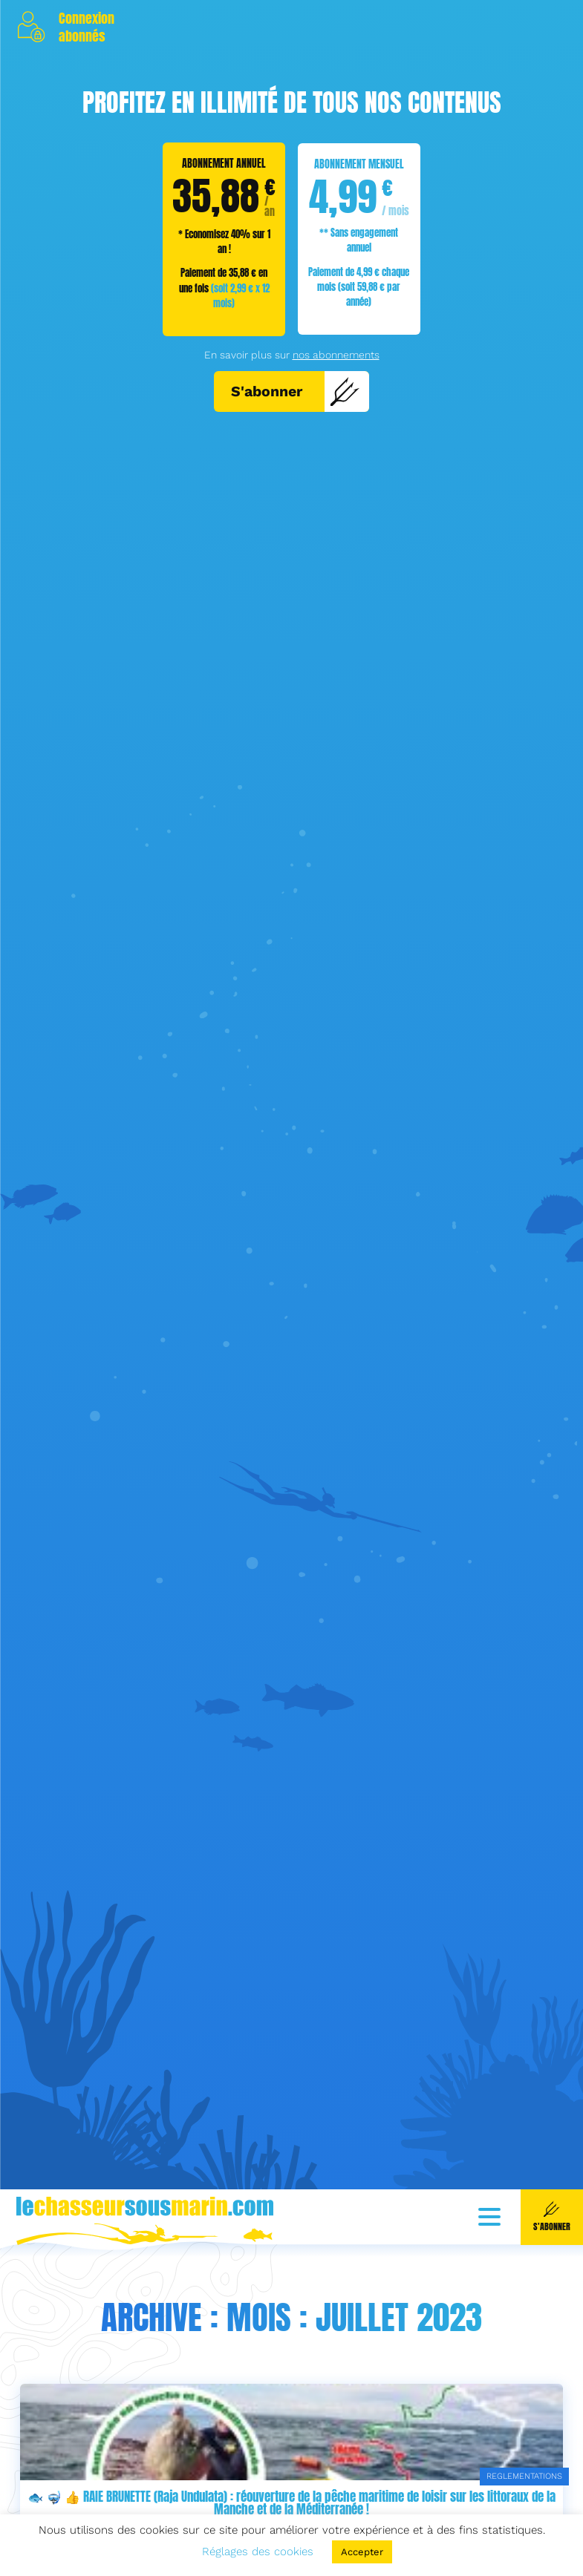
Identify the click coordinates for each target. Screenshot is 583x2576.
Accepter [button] (362, 2551)
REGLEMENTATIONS (524, 2476)
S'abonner (295, 391)
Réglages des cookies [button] (257, 2551)
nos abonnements (336, 355)
